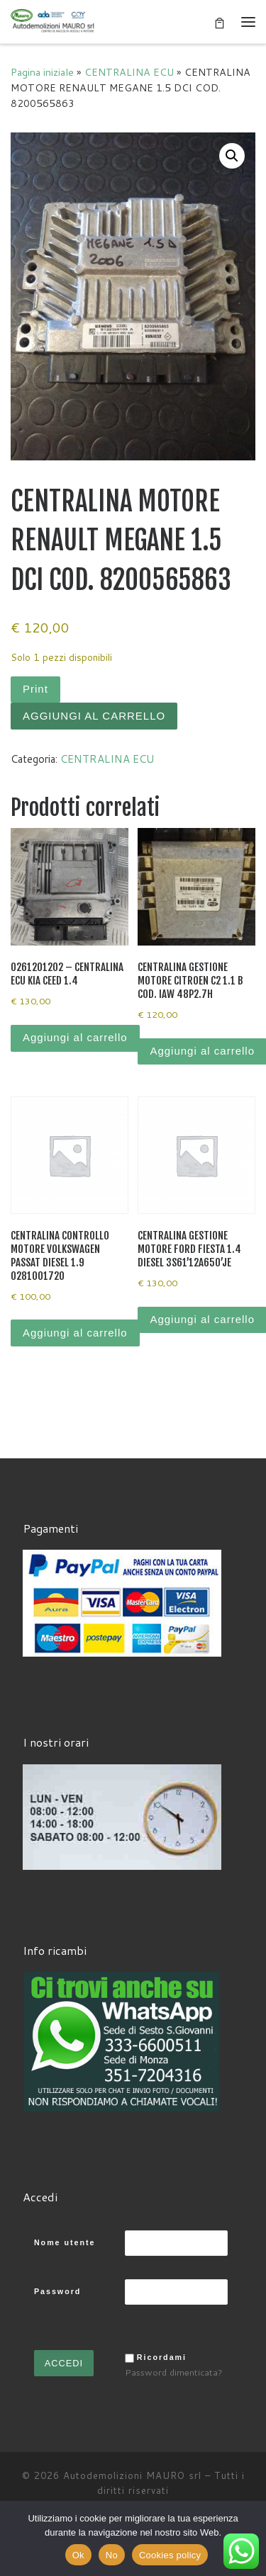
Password (57, 2291)
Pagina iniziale (42, 71)
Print (35, 689)
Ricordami (162, 2357)
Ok (78, 2555)
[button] (232, 156)
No (112, 2555)
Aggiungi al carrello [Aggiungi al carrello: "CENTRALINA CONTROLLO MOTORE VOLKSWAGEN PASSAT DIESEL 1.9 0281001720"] (75, 1333)
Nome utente (65, 2242)
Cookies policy (170, 2555)
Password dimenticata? (174, 2372)
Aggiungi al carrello (94, 716)
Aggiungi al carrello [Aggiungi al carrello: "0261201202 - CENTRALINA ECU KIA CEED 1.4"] (75, 1037)
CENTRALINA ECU (129, 71)
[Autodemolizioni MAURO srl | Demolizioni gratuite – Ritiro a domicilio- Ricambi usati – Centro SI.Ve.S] (53, 21)
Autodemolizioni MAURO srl (132, 2475)
